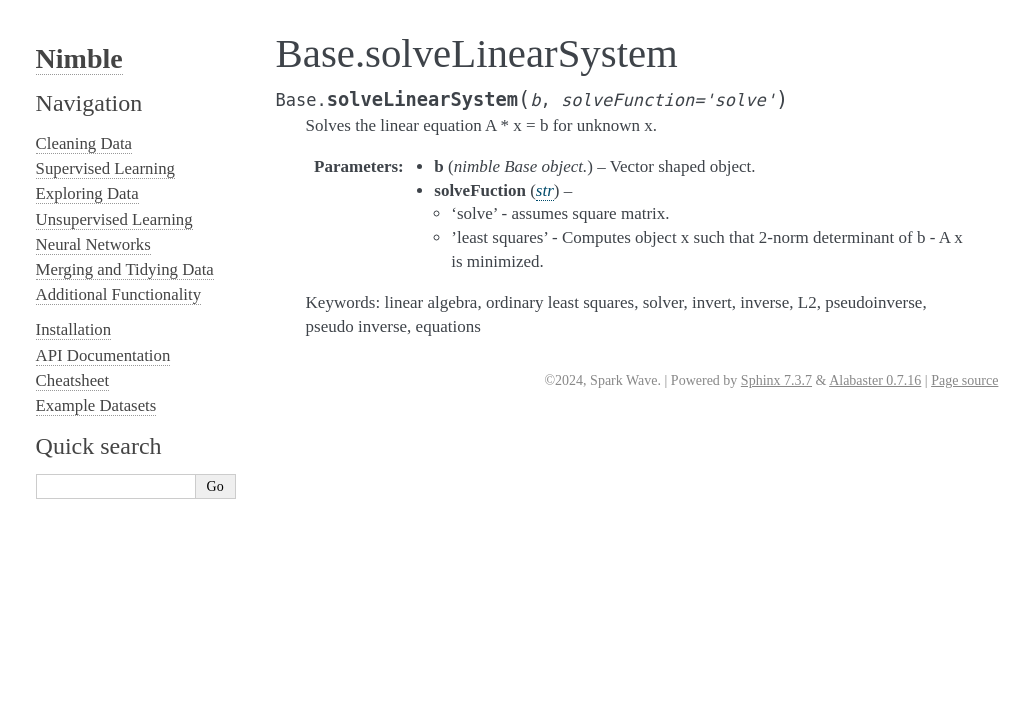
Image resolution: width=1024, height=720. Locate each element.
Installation (74, 329)
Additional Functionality (118, 294)
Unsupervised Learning (114, 219)
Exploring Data (87, 193)
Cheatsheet (73, 380)
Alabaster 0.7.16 (875, 380)
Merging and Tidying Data (125, 269)
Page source (964, 380)
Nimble (79, 58)
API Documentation (103, 355)
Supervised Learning (105, 168)
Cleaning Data (84, 143)
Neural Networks (93, 244)
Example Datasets (96, 405)
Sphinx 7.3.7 (776, 380)
